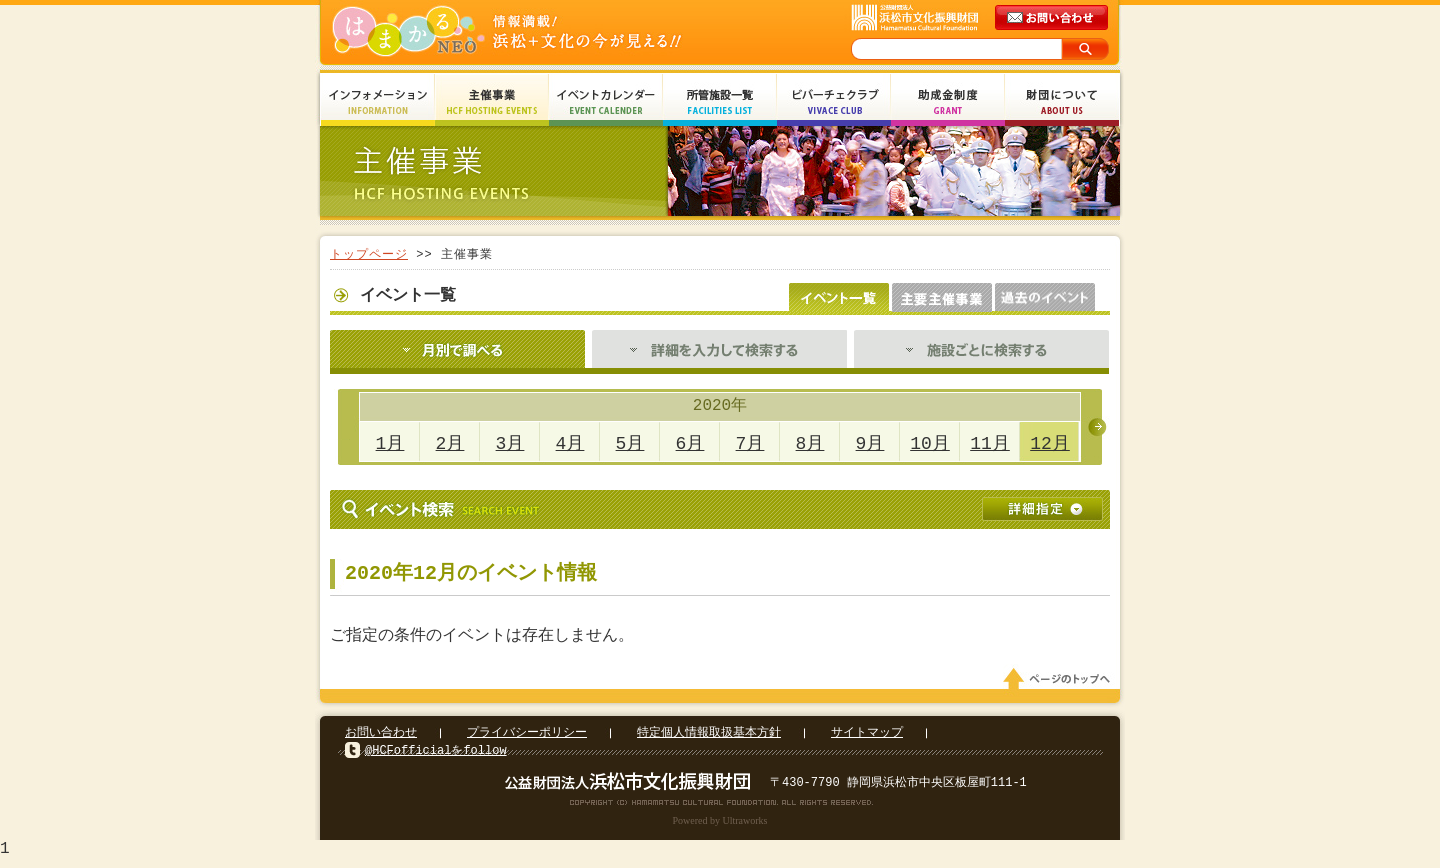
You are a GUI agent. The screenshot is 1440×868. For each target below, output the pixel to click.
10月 (930, 444)
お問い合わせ (381, 738)
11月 (990, 444)
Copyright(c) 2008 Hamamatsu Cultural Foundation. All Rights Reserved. (720, 808)
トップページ (369, 254)
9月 (870, 444)
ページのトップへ (1060, 685)
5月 (630, 444)
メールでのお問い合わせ (1053, 18)
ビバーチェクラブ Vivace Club (834, 102)
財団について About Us (1062, 102)
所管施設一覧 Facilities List (720, 102)
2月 (450, 444)
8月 (810, 444)
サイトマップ (867, 738)
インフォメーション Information (378, 102)
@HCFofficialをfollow (436, 756)
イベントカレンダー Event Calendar (606, 102)
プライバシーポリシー (527, 738)
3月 (510, 444)
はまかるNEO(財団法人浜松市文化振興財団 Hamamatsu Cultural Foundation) (550, 32)
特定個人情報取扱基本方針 (709, 738)
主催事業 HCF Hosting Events (492, 102)
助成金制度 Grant (948, 102)
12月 (1050, 444)
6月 (690, 444)
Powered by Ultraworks (720, 826)
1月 (390, 444)
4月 (570, 444)
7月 (750, 444)
